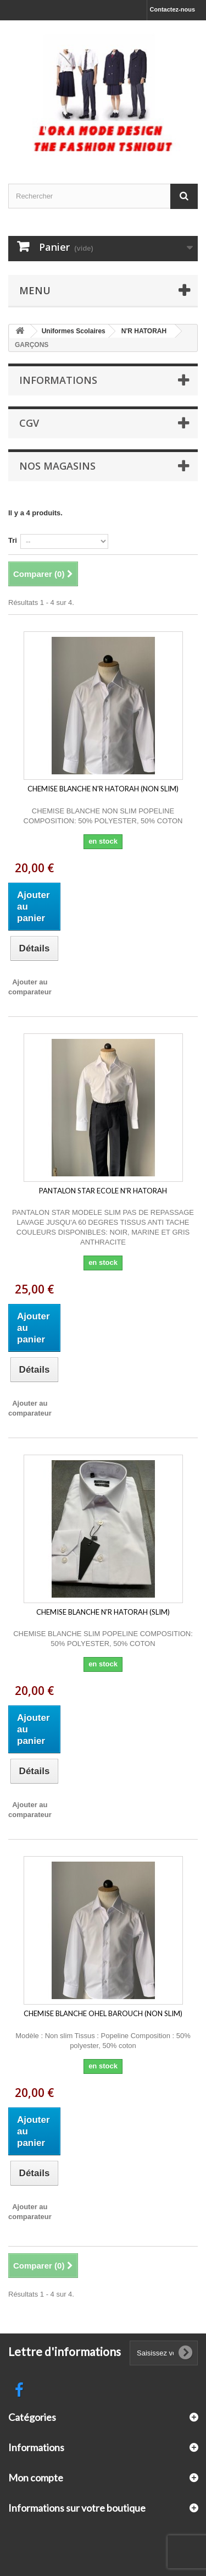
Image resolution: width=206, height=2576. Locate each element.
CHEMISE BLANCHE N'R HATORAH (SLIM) (103, 1612)
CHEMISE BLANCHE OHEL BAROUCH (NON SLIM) (103, 2013)
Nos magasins (57, 465)
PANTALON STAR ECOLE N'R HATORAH (103, 1190)
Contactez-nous (173, 9)
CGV (29, 423)
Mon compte (35, 2478)
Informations (58, 380)
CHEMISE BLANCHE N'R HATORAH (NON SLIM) (103, 788)
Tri (12, 540)
